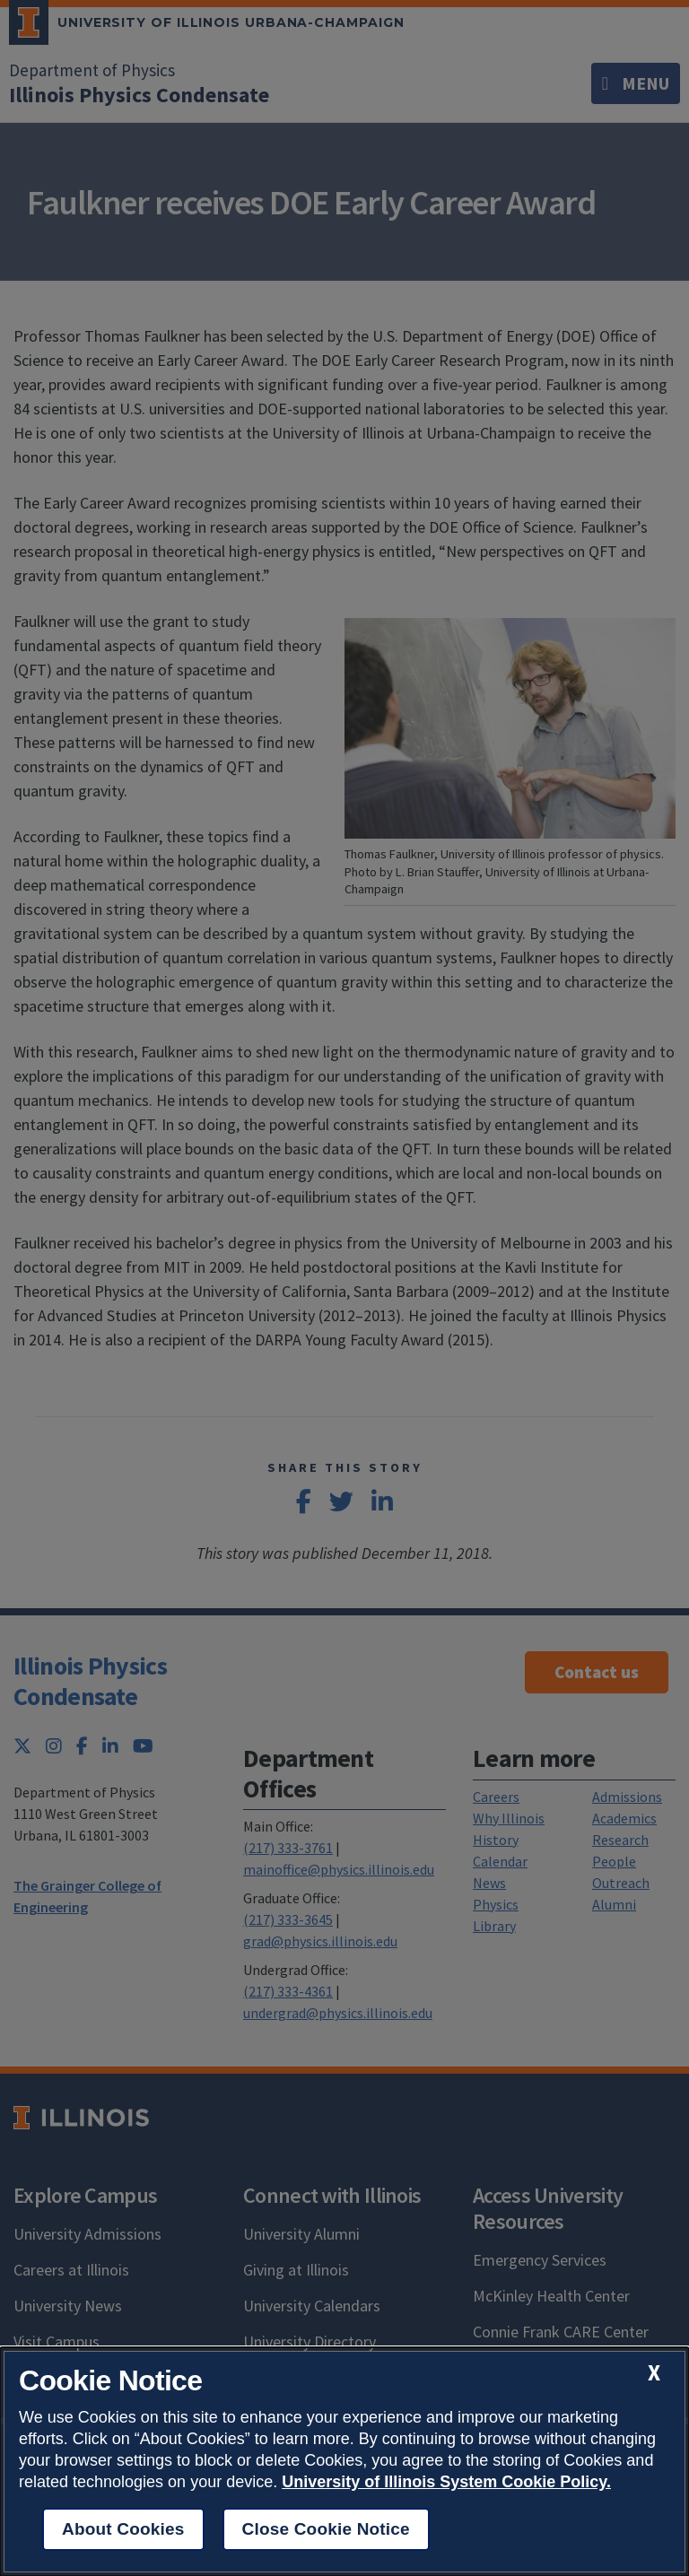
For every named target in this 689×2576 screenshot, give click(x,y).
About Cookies (123, 2528)
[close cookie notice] (654, 2373)
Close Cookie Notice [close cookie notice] (326, 2528)
